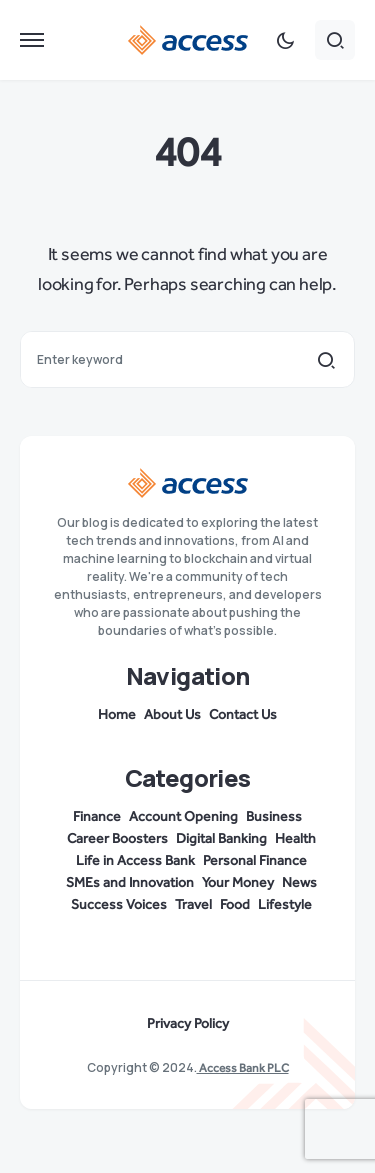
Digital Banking (221, 839)
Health (295, 839)
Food (235, 905)
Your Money (238, 883)
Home (117, 715)
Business (274, 817)
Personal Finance (255, 861)
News (299, 883)
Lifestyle (285, 905)
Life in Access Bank (135, 861)
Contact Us (243, 715)
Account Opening (183, 817)
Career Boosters (117, 839)
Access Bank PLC (243, 1068)
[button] (32, 40)
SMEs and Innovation (130, 883)
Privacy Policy (188, 1024)
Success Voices (119, 905)
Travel (193, 905)
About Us (172, 715)
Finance (97, 817)
